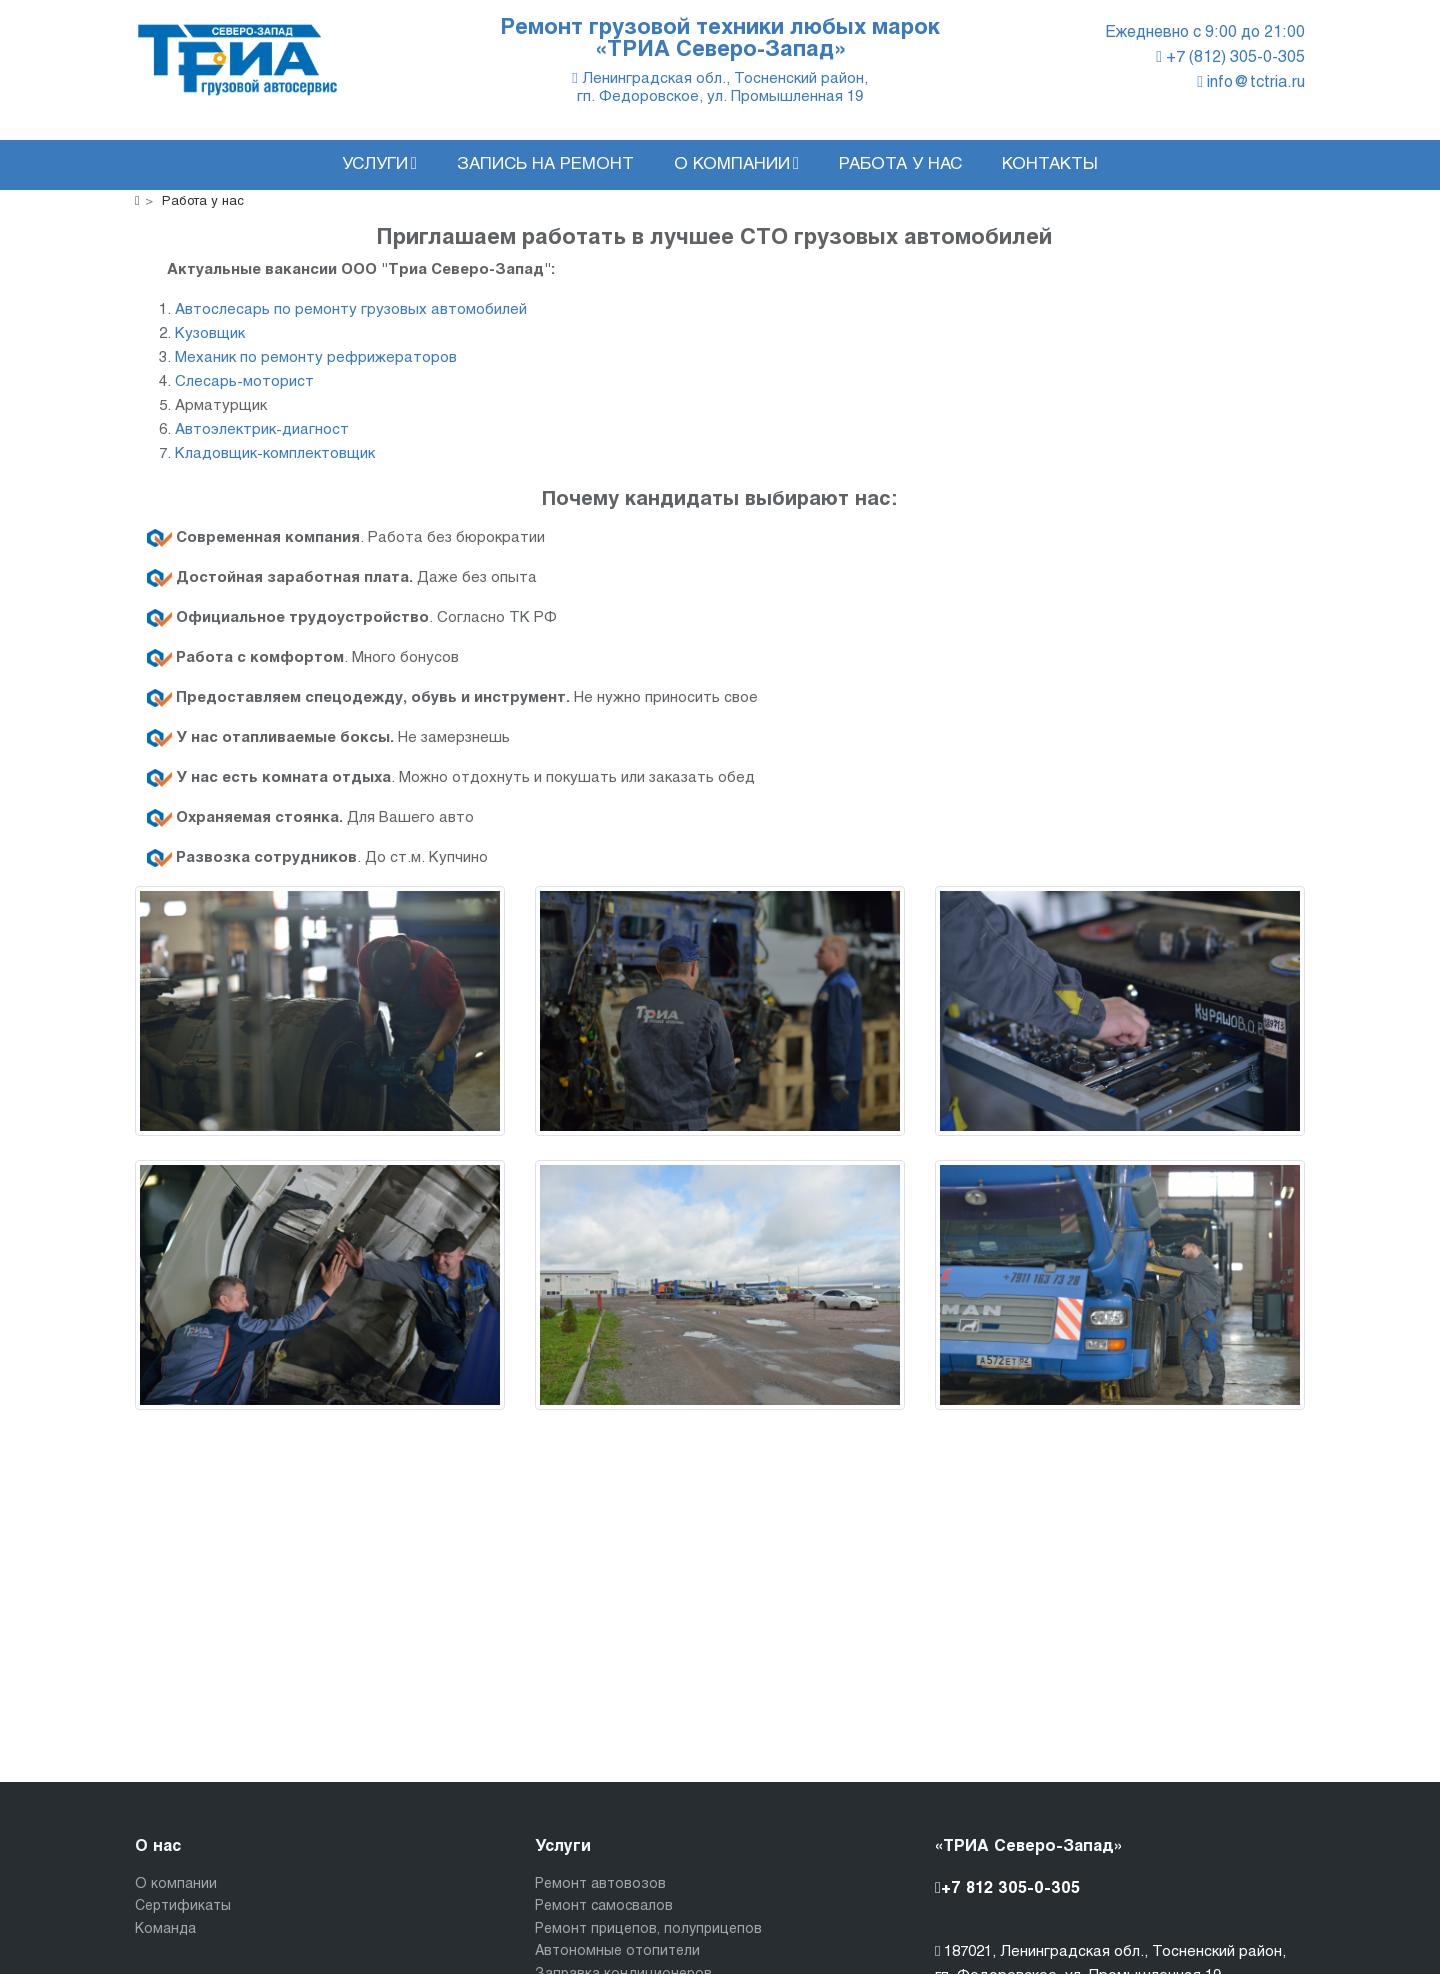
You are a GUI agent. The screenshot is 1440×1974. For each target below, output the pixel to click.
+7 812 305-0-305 (1007, 1888)
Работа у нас (900, 165)
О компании (736, 164)
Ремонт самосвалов (604, 1906)
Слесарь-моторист (244, 382)
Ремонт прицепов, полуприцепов (648, 1929)
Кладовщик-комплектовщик (275, 454)
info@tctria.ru (1251, 82)
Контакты (1050, 165)
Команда (165, 1929)
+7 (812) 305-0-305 (1230, 57)
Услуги (379, 164)
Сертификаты (183, 1906)
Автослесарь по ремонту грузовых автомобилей (351, 310)
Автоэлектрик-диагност (262, 430)
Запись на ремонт (545, 165)
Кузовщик (210, 334)
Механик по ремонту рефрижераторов (316, 358)
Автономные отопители (617, 1951)
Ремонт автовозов (600, 1884)
